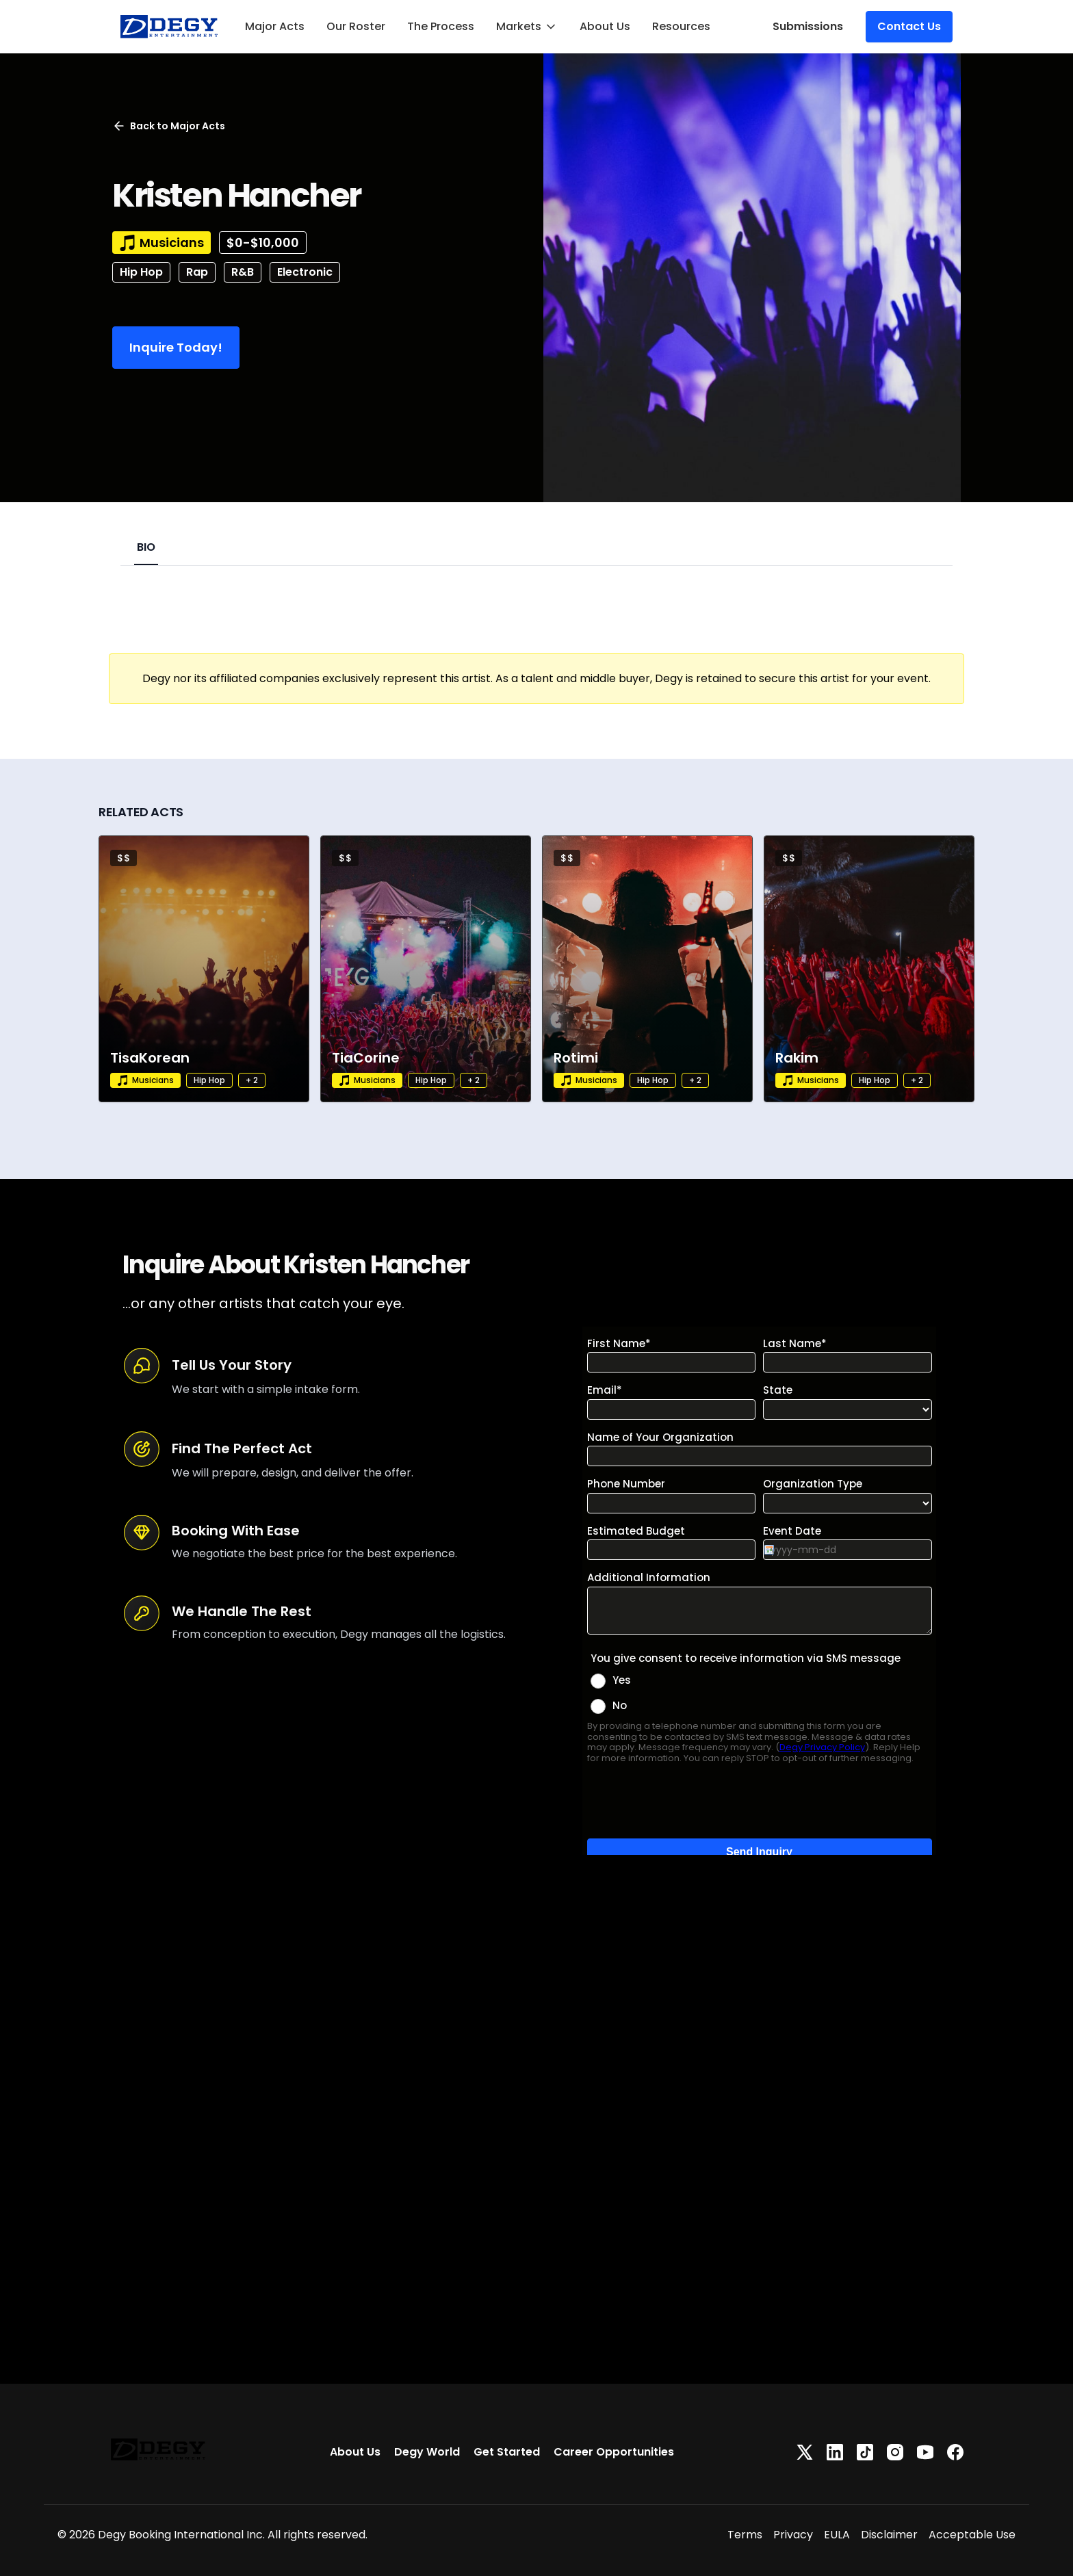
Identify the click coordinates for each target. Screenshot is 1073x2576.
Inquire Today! (175, 347)
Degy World (427, 2452)
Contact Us (909, 26)
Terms (744, 2534)
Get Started (507, 2452)
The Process (440, 26)
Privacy (793, 2534)
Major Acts (275, 26)
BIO (146, 547)
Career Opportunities (614, 2452)
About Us (605, 26)
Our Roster (355, 26)
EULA (837, 2534)
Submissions (808, 26)
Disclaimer (889, 2534)
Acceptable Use (972, 2534)
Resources (681, 26)
